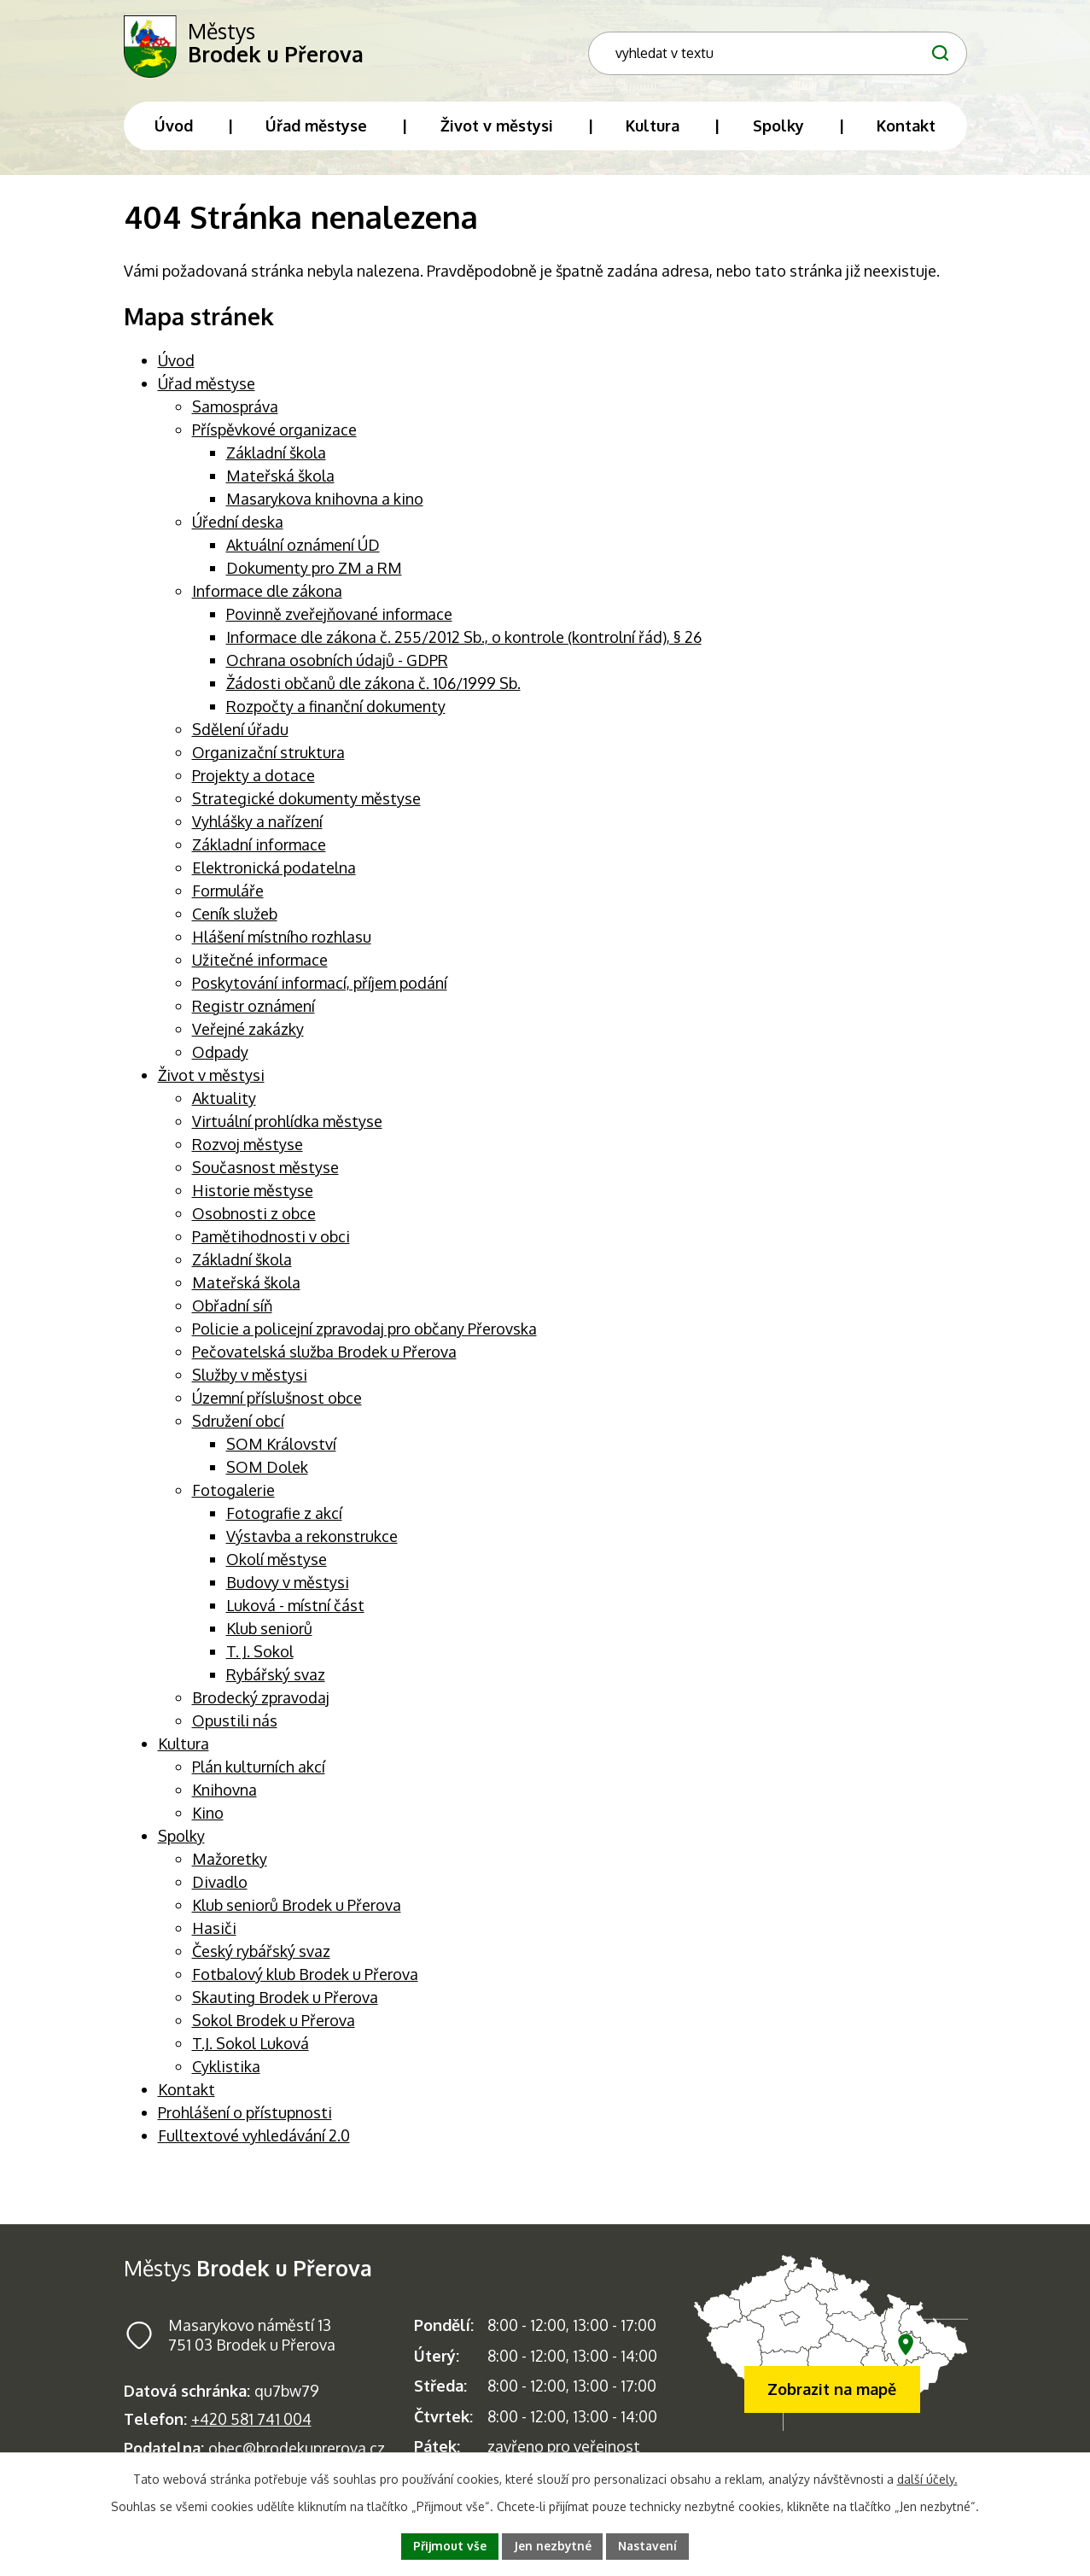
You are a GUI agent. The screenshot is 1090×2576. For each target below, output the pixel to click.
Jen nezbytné (552, 2545)
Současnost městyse (265, 1172)
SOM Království (281, 1449)
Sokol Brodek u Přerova (273, 2025)
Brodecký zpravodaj (260, 1702)
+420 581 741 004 (251, 2424)
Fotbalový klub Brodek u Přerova (305, 1979)
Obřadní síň (232, 1310)
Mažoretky (229, 1864)
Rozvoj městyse (247, 1149)
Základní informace (259, 849)
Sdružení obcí (238, 1426)
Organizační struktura (268, 757)
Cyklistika (226, 2071)
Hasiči (214, 1933)
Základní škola (276, 457)
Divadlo (220, 1887)
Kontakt (186, 2094)
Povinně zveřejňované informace (339, 619)
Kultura (183, 1748)
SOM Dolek (267, 1472)
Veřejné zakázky (248, 1034)
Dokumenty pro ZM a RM (314, 573)
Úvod (176, 365)
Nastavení (649, 2545)
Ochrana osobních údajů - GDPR (337, 665)
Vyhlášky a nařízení (257, 826)
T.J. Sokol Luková (250, 2048)
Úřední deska (237, 526)
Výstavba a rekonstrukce (312, 1541)
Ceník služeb (234, 918)
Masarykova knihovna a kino (324, 503)
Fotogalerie (233, 1495)
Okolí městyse (276, 1564)
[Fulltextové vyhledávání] (855, 38)
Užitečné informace (260, 964)
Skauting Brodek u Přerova (285, 2002)
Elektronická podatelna (274, 872)
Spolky (181, 1840)
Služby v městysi (249, 1379)
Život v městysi (211, 1080)
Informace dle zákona (267, 596)
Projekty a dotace (253, 780)
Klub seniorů (269, 1633)
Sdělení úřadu (240, 734)
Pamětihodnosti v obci (271, 1241)
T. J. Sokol (260, 1656)
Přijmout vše (448, 2545)
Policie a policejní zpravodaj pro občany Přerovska (364, 1333)
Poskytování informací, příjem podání (319, 987)
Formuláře (228, 895)
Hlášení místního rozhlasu (281, 941)
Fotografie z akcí (284, 1518)
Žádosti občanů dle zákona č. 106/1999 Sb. (373, 688)
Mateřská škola (280, 480)
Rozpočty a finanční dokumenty (336, 711)
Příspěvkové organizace (274, 434)
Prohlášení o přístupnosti (245, 2117)
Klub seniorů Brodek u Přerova (296, 1910)
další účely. (927, 2478)
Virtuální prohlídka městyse (287, 1126)
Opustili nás (234, 1725)
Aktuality (224, 1103)
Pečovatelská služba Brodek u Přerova (324, 1356)
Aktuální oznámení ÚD (303, 549)
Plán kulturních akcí (258, 1771)
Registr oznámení (253, 1011)
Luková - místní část (295, 1610)
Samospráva (235, 411)
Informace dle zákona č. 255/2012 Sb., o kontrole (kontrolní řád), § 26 (464, 642)
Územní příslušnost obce (277, 1402)
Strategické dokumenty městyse (306, 803)
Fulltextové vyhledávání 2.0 (254, 2140)
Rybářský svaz (275, 1679)
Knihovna (224, 1794)
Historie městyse (252, 1195)
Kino (208, 1817)
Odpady (220, 1057)
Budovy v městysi (287, 1587)
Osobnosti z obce (254, 1218)
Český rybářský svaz (261, 1956)
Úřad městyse (206, 388)
